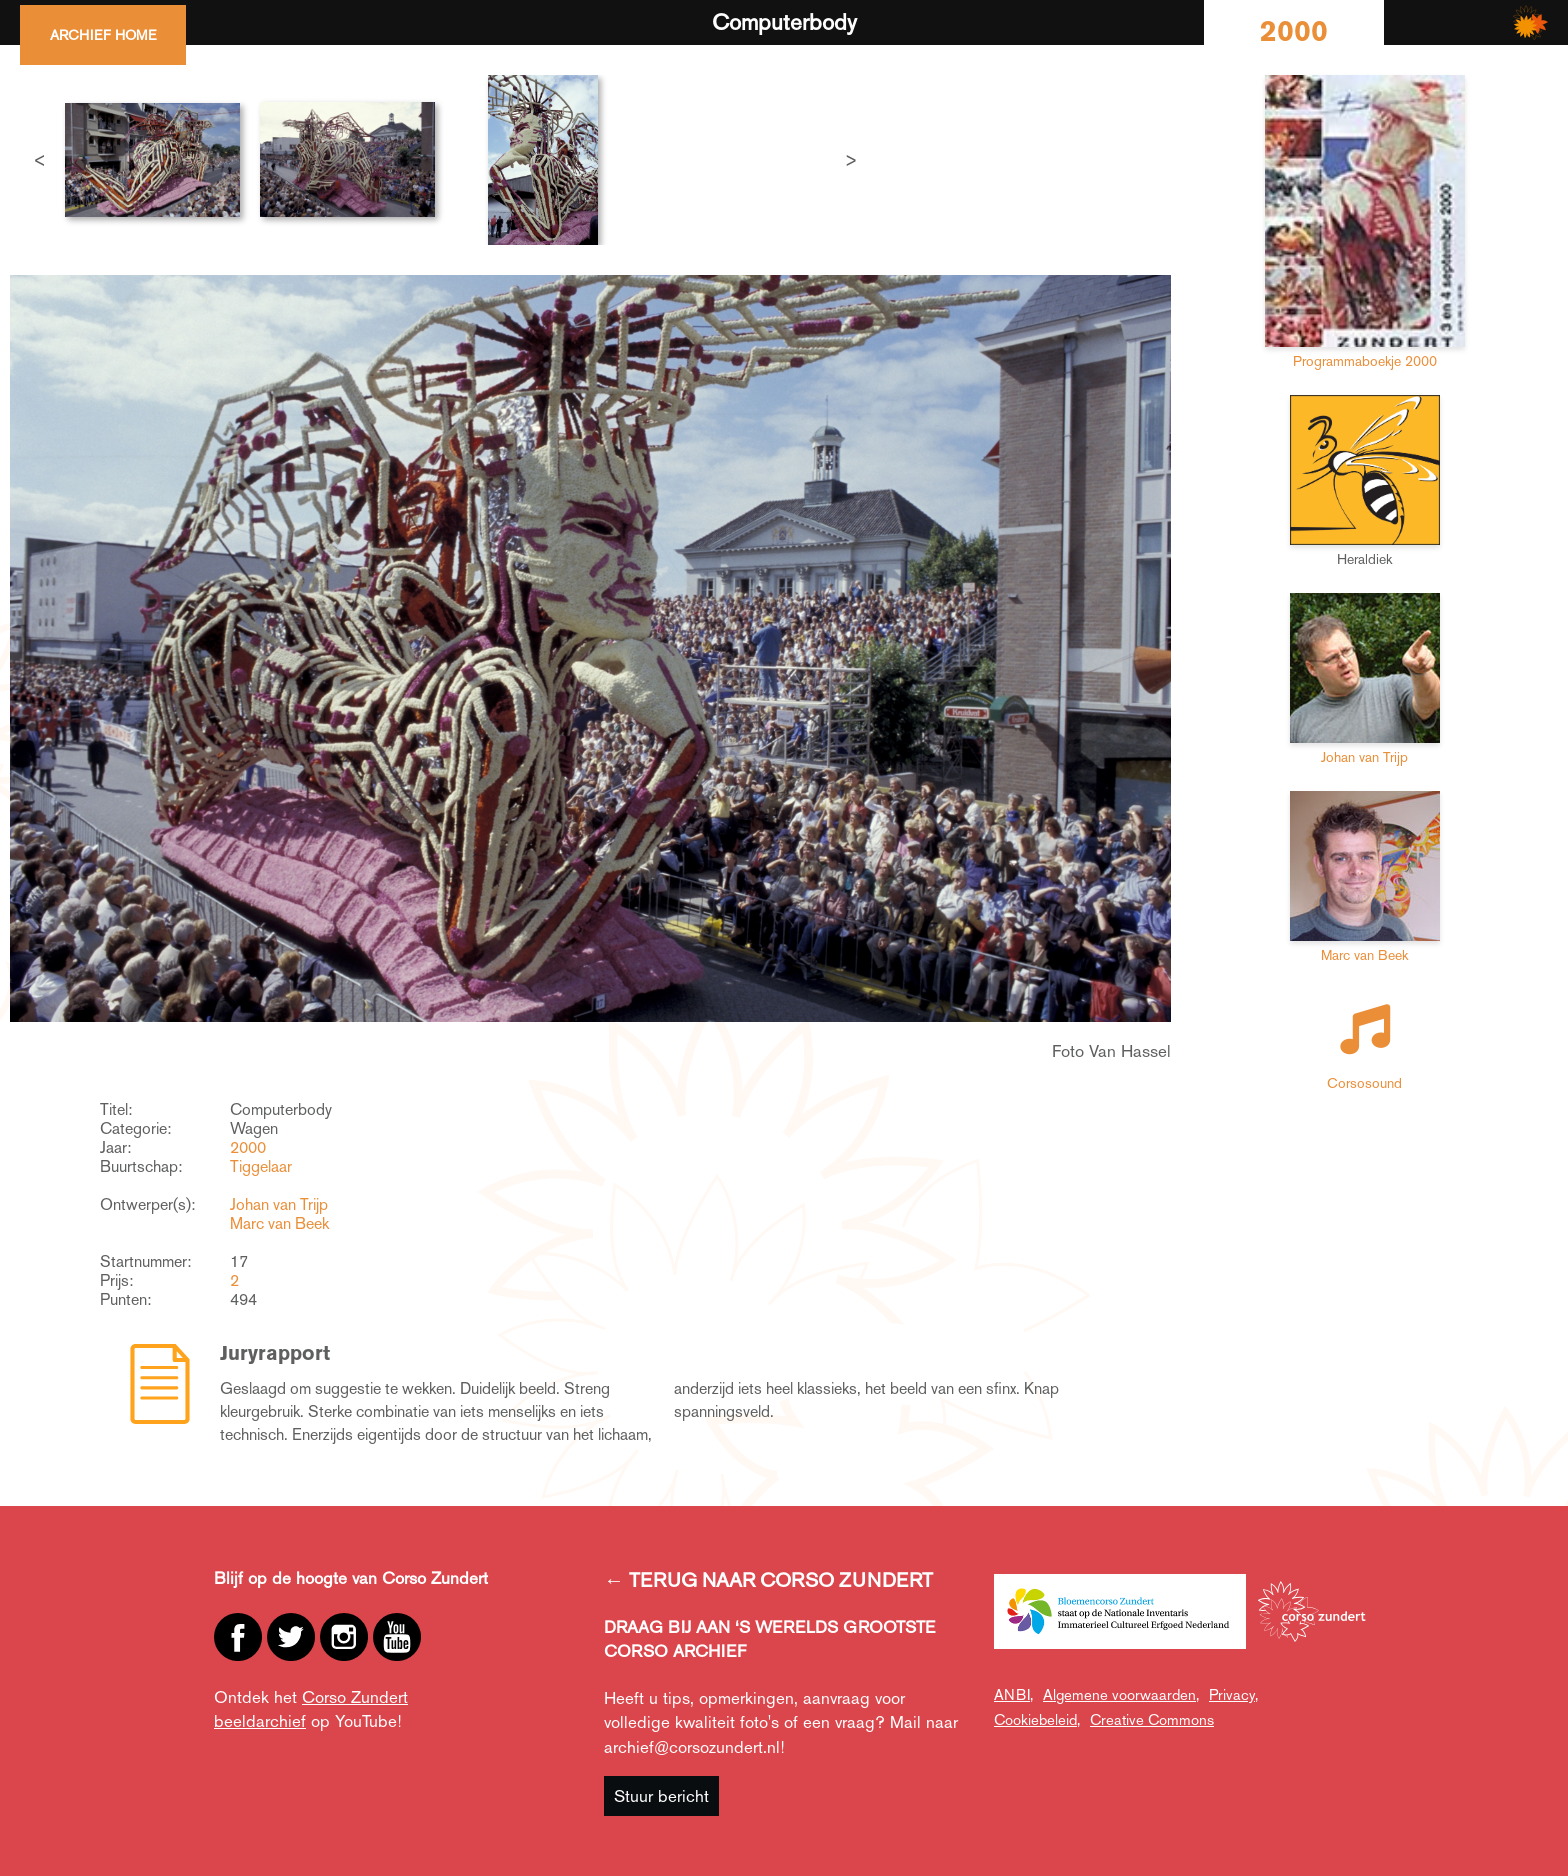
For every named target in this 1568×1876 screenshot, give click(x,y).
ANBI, (1013, 1694)
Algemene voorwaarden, (1121, 1694)
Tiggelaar (261, 1166)
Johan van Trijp (279, 1204)
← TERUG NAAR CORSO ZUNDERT (768, 1580)
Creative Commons (1152, 1719)
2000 (248, 1147)
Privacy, (1233, 1694)
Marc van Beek (279, 1223)
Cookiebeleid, (1037, 1719)
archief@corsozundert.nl (692, 1747)
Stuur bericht (661, 1796)
